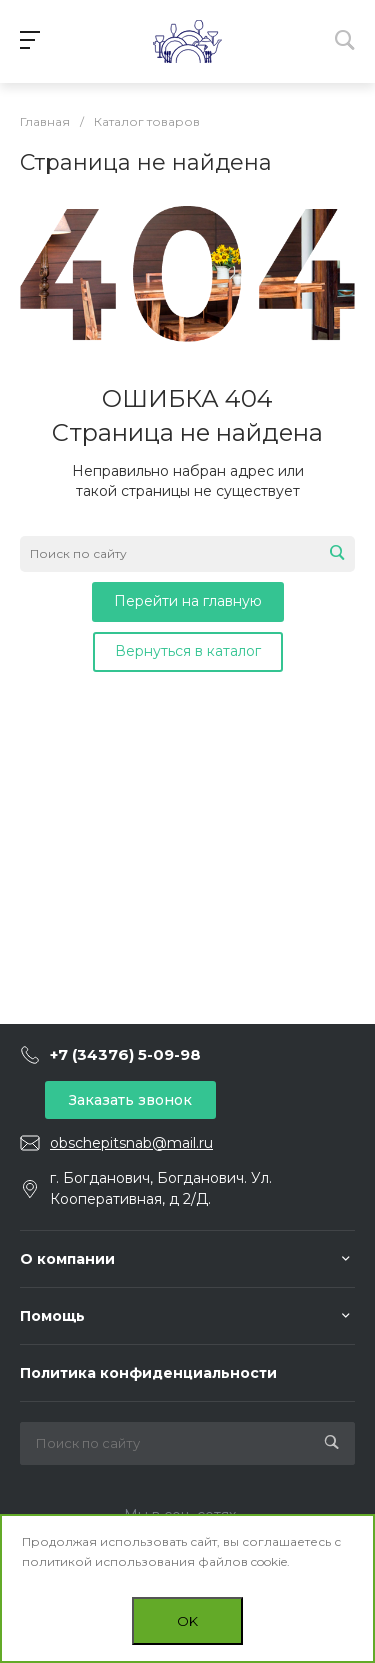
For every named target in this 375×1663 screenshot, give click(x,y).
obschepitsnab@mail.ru (131, 1143)
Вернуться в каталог (188, 651)
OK (187, 1621)
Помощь (52, 1316)
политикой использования (108, 1561)
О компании (67, 1259)
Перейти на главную (188, 601)
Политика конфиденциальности (148, 1373)
